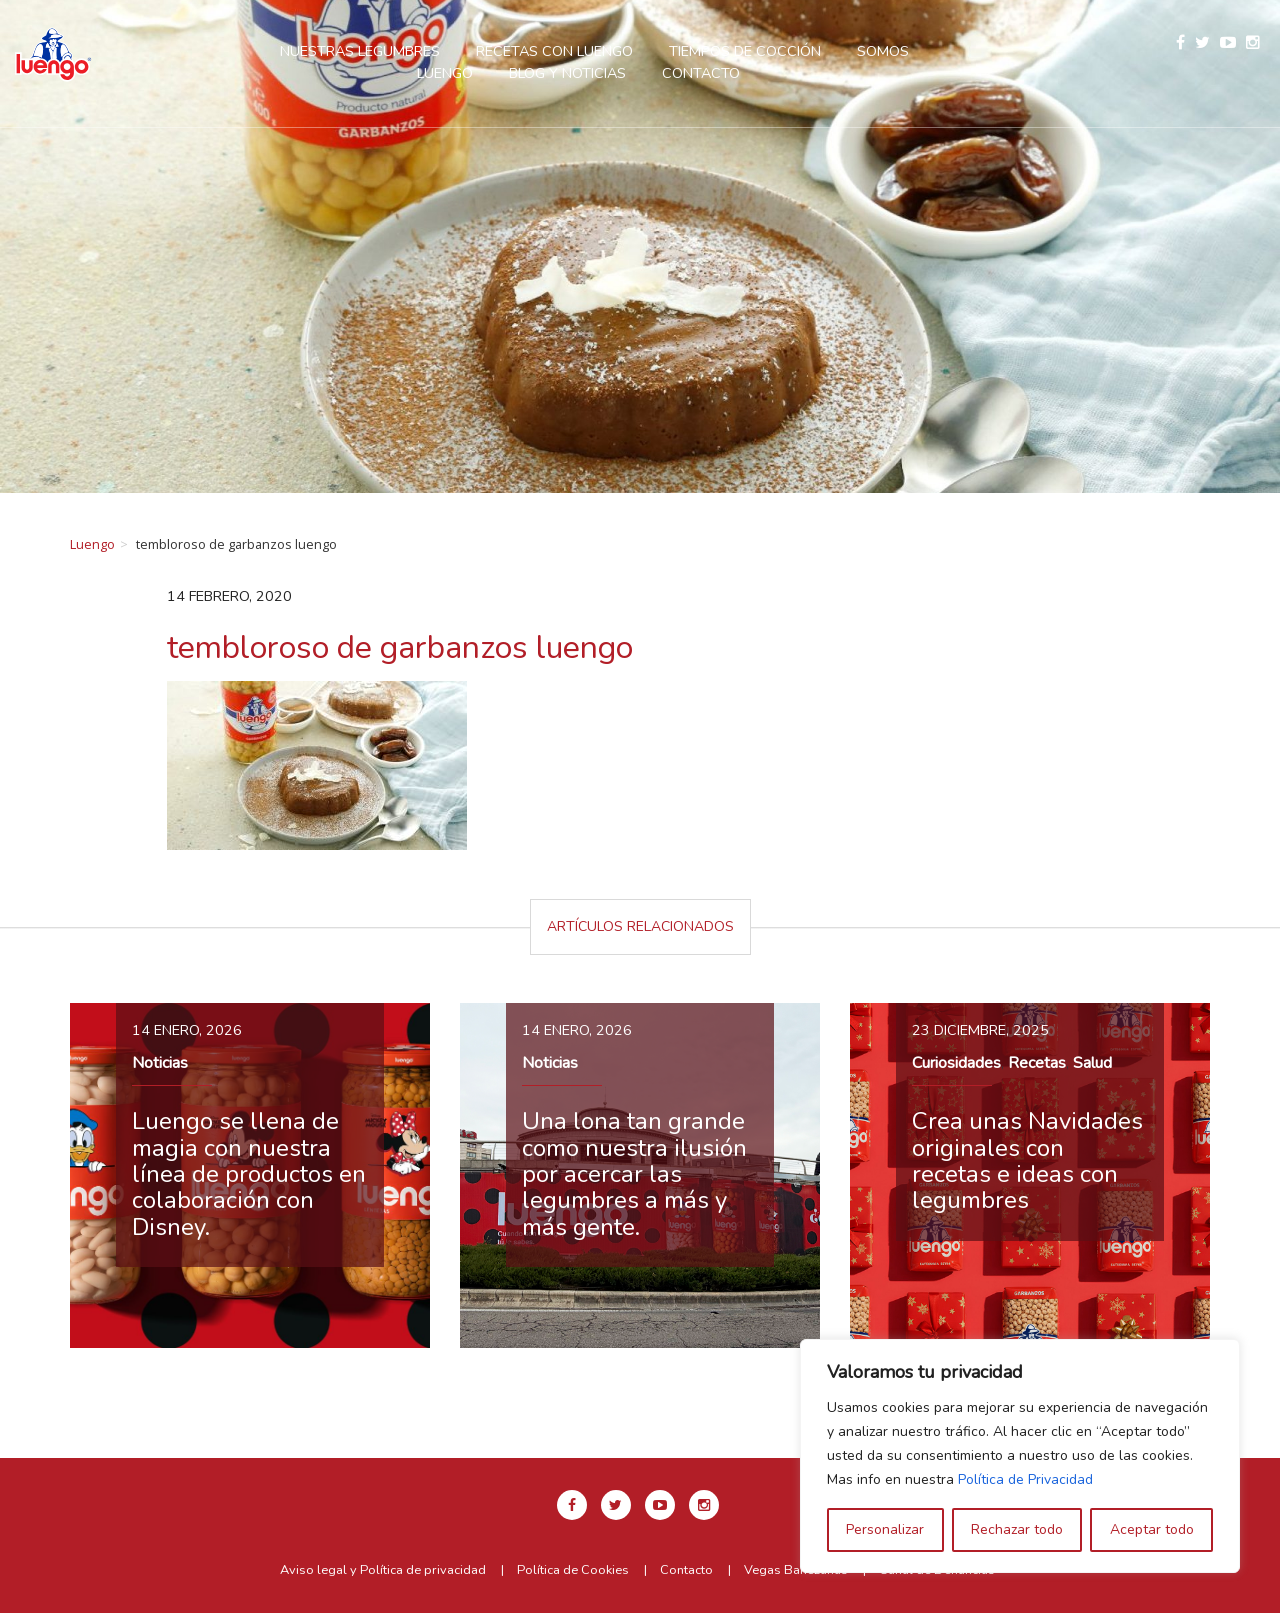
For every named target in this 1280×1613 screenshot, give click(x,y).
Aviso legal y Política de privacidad (383, 1570)
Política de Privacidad (1025, 1479)
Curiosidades (956, 1063)
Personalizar (885, 1529)
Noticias (160, 1063)
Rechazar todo (1017, 1529)
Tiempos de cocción (745, 51)
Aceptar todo (1152, 1529)
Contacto (701, 73)
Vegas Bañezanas (796, 1570)
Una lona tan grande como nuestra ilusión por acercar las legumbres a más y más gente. (634, 1174)
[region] (1020, 1456)
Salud (1092, 1063)
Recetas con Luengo (554, 51)
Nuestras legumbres (360, 51)
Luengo (92, 544)
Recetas (1037, 1063)
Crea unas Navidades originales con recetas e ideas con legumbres (1027, 1160)
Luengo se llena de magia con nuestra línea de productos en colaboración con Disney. (249, 1174)
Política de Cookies (573, 1570)
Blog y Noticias (567, 73)
